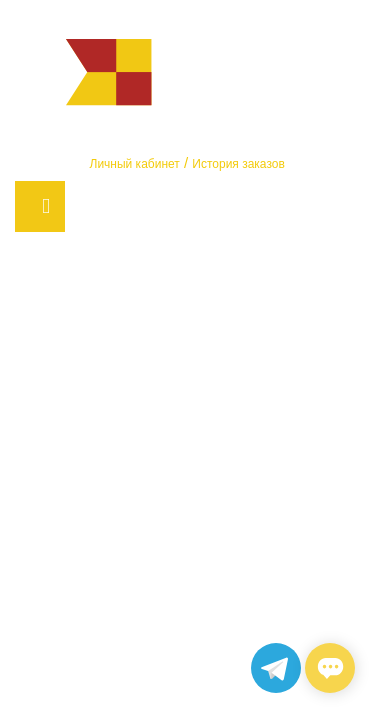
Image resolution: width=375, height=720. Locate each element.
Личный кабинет (135, 164)
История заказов (238, 164)
